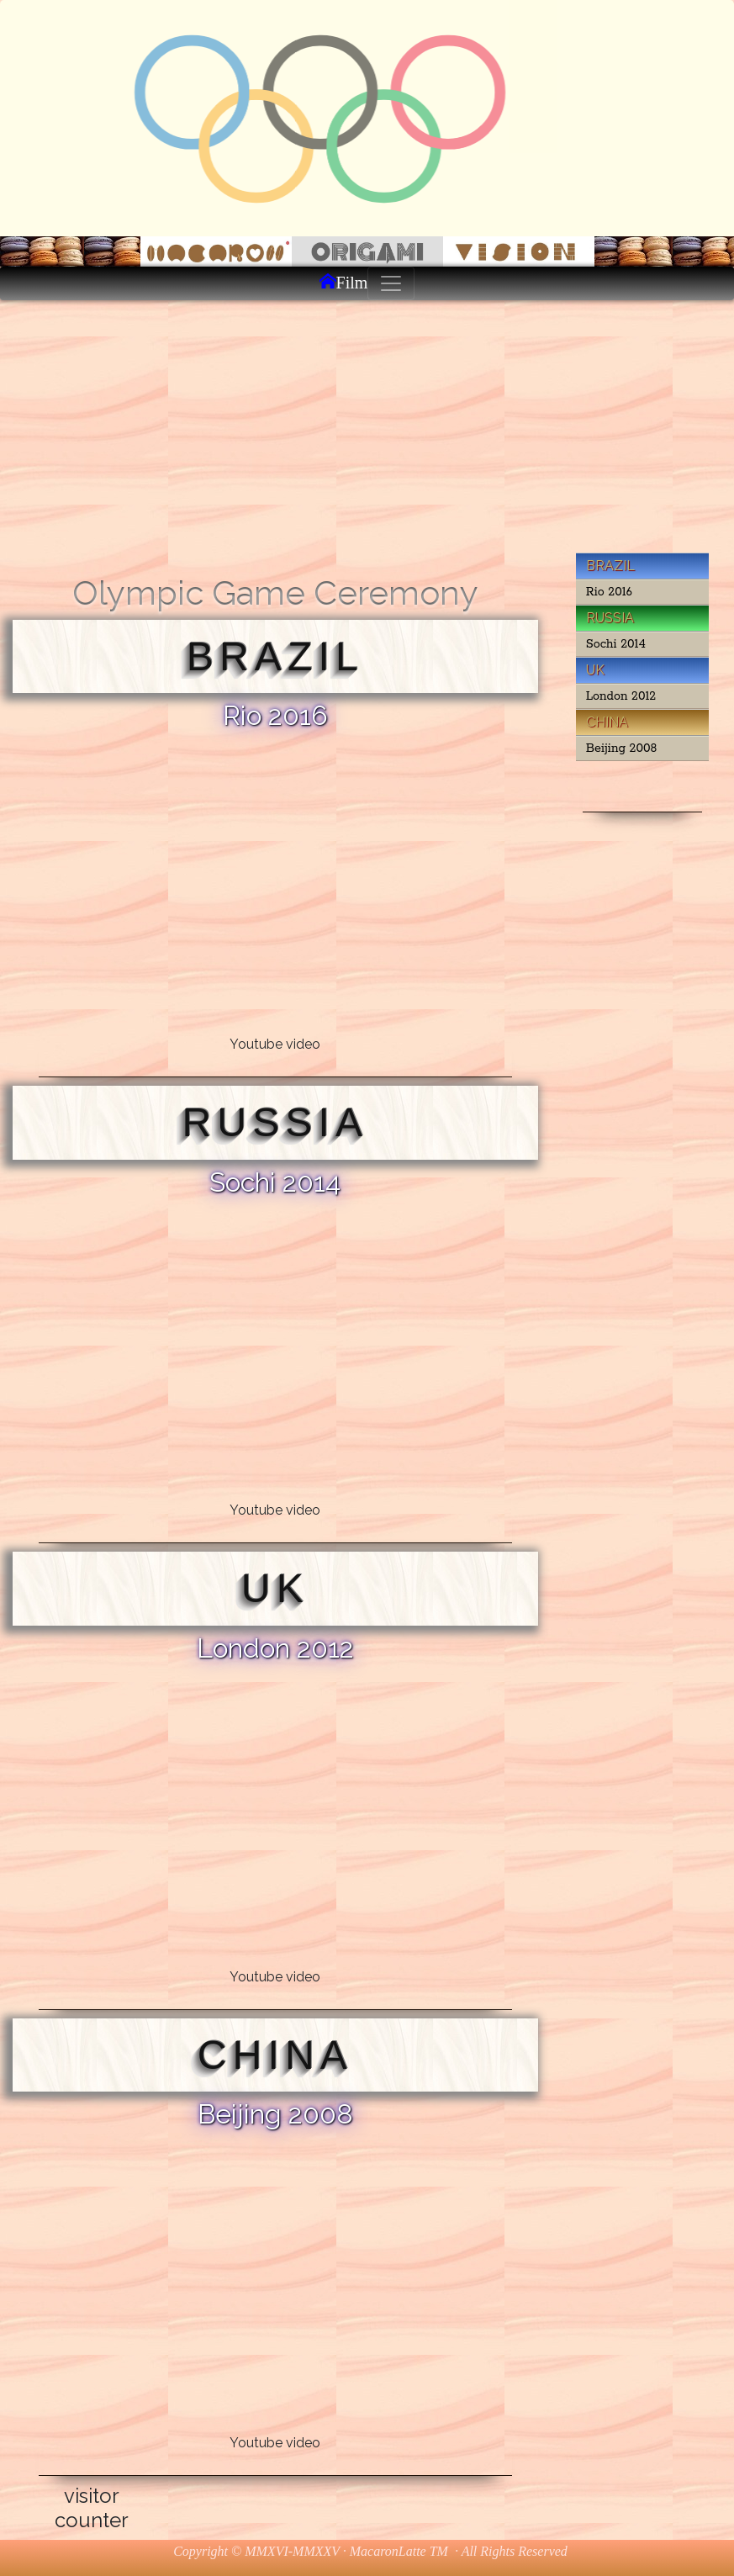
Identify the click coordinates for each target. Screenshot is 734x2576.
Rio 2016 (609, 592)
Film (352, 280)
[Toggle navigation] (391, 283)
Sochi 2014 (616, 644)
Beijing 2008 (621, 748)
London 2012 (621, 696)
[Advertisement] (367, 426)
